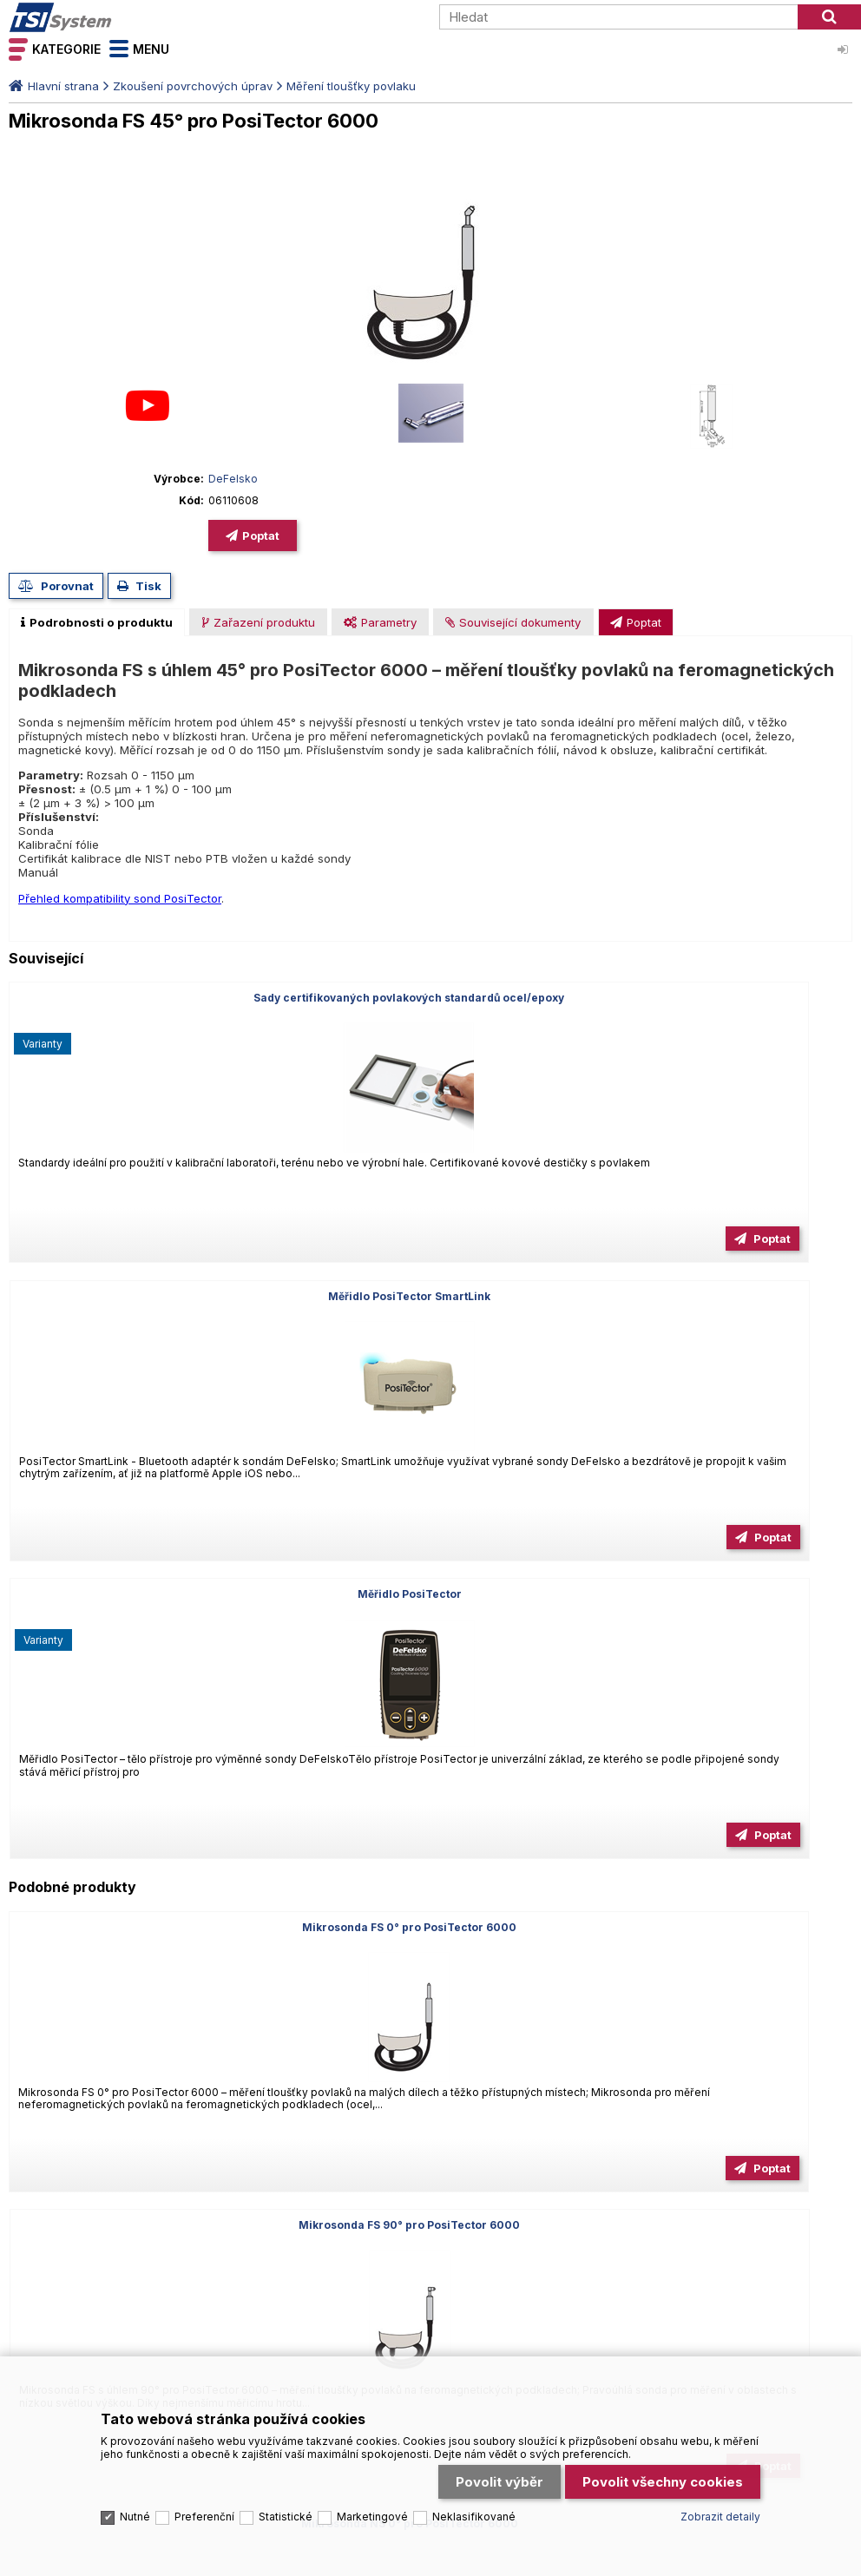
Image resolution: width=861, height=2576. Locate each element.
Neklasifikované (474, 2412)
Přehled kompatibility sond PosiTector (119, 898)
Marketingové (372, 2412)
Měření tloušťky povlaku (351, 86)
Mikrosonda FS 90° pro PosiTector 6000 (430, 1330)
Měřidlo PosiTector (717, 997)
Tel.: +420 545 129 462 (71, 1949)
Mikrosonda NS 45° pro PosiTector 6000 (144, 1628)
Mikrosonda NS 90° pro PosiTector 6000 (430, 1628)
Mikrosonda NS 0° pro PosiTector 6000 (716, 1330)
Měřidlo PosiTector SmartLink (430, 997)
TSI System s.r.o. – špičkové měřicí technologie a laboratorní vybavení (108, 17)
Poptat (260, 535)
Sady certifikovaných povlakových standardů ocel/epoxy (144, 1004)
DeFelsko (233, 478)
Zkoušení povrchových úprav (193, 86)
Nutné (135, 2412)
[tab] (97, 622)
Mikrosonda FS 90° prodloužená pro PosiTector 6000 (717, 1635)
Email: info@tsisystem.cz (220, 1949)
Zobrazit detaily (720, 2412)
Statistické (285, 2412)
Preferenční (204, 2412)
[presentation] (97, 622)
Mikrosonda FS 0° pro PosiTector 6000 (143, 1330)
